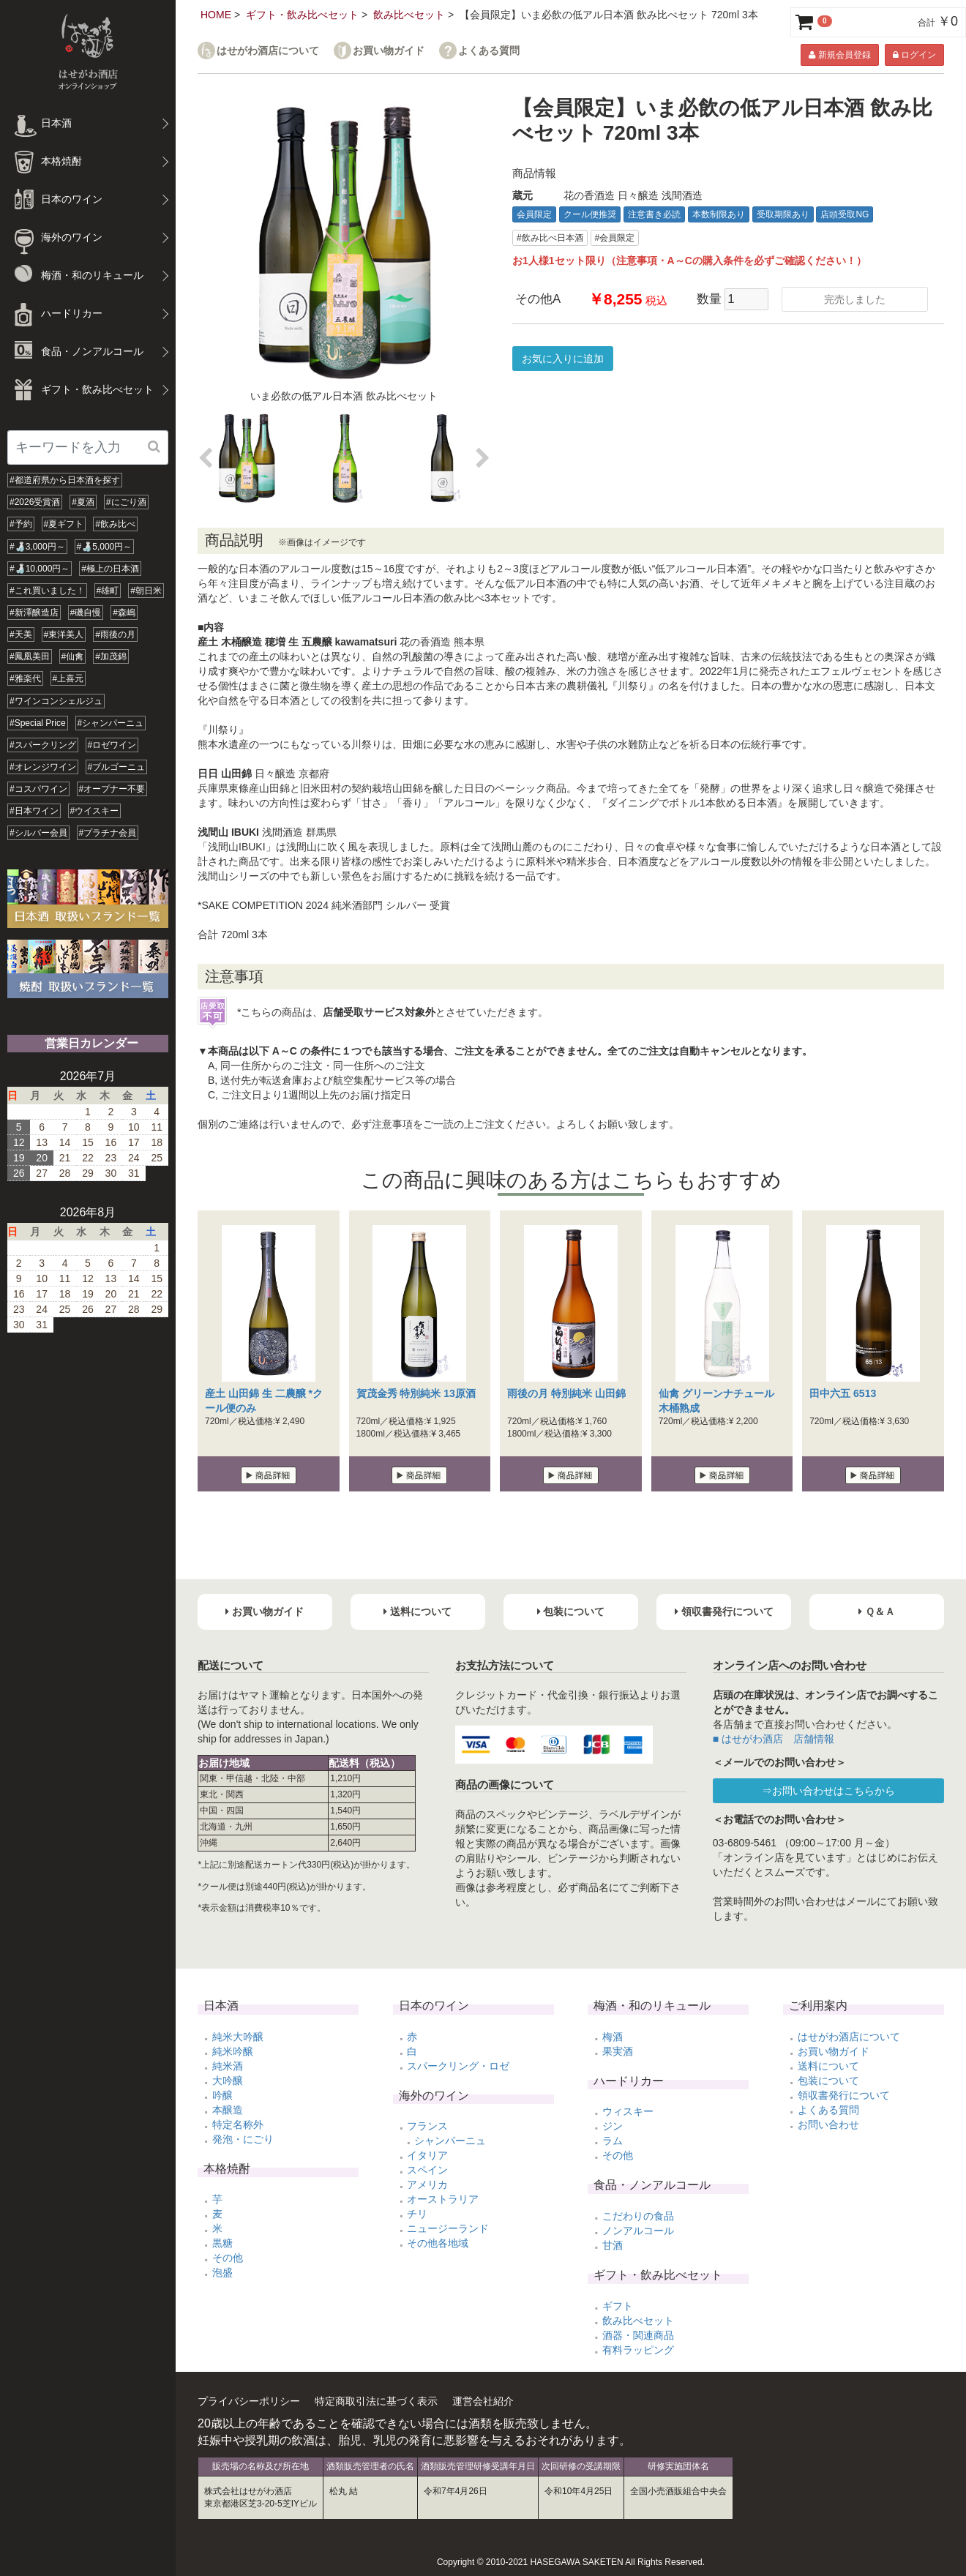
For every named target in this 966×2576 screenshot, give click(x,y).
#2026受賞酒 (35, 502)
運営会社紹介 (483, 2401)
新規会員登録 (839, 55)
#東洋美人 (64, 634)
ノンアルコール (638, 2230)
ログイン (914, 55)
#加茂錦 (111, 656)
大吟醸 (227, 2080)
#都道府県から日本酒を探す (65, 480)
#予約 (21, 524)
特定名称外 (237, 2124)
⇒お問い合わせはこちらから (828, 1791)
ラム (612, 2140)
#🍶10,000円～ (40, 569)
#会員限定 (615, 238)
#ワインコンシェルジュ (56, 701)
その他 (227, 2258)
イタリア (427, 2155)
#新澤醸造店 (34, 612)
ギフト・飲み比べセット (302, 14)
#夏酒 (83, 502)
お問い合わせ (828, 2124)
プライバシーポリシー (249, 2401)
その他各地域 (437, 2243)
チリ (417, 2214)
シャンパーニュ (450, 2140)
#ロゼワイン (112, 745)
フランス (427, 2126)
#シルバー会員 (38, 833)
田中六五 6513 (842, 1393)
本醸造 (227, 2110)
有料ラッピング (638, 2350)
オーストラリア (443, 2199)
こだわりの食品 (638, 2216)
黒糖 (222, 2243)
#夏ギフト (64, 524)
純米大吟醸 (237, 2037)
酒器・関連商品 (638, 2335)
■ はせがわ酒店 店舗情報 (773, 1739)
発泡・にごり (243, 2139)
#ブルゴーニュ (117, 767)
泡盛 (222, 2272)
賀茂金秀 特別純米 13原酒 (416, 1393)
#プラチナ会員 (108, 833)
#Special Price (38, 723)
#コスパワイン (38, 789)
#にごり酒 (126, 502)
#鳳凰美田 (30, 656)
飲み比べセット (409, 14)
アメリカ (427, 2184)
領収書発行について (844, 2095)
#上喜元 (68, 678)
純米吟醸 (232, 2051)
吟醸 (222, 2095)
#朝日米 (146, 590)
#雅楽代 (25, 678)
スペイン (427, 2170)
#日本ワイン (34, 811)
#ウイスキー (94, 811)
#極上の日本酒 (110, 569)
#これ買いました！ (47, 590)
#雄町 (108, 590)
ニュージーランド (448, 2228)
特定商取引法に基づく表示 (376, 2401)
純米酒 (227, 2066)
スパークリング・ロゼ (458, 2066)
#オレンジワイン (43, 767)
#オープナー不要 (112, 789)
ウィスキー (628, 2111)
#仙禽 (72, 656)
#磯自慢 (86, 612)
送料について (828, 2066)
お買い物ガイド (388, 50)
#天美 (21, 634)
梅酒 (612, 2037)
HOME (216, 14)
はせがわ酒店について (268, 50)
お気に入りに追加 (563, 358)
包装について (828, 2080)
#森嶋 (124, 612)
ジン (612, 2126)
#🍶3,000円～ (37, 547)
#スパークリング (43, 745)
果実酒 (617, 2051)
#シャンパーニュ (111, 723)
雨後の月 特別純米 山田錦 (566, 1393)
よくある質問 (489, 50)
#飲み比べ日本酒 (550, 238)
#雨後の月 (115, 634)
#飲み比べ (115, 524)
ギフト (617, 2306)
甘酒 (612, 2245)
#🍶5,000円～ (104, 547)
